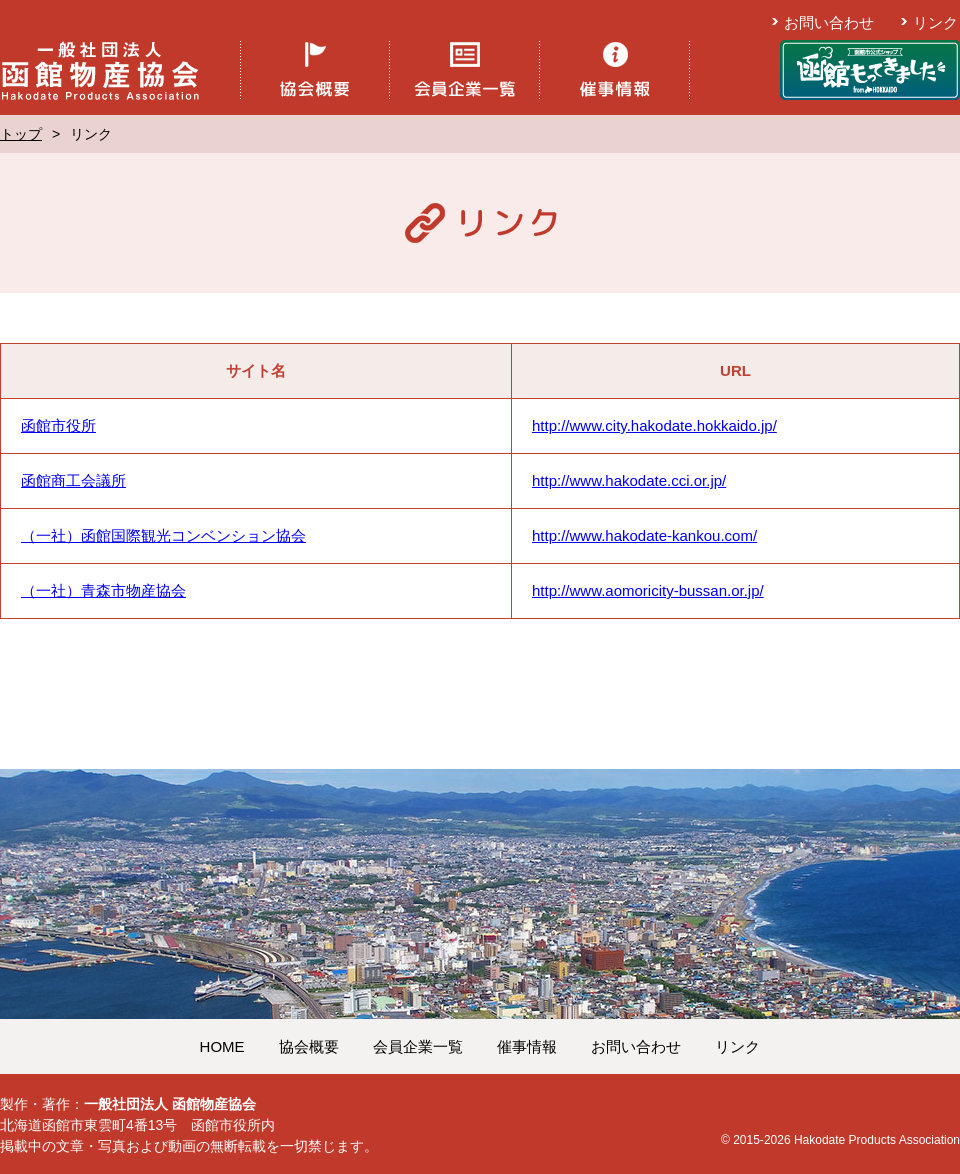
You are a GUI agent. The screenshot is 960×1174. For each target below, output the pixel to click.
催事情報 (527, 1046)
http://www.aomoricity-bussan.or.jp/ (648, 590)
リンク (935, 22)
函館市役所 (58, 425)
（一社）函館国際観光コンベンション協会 (163, 535)
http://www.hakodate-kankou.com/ (644, 535)
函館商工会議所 (73, 480)
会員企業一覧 (418, 1046)
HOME (222, 1046)
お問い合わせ (829, 22)
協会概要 (309, 1046)
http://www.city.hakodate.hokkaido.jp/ (654, 425)
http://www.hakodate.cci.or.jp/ (629, 480)
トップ (21, 134)
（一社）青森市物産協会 (103, 590)
